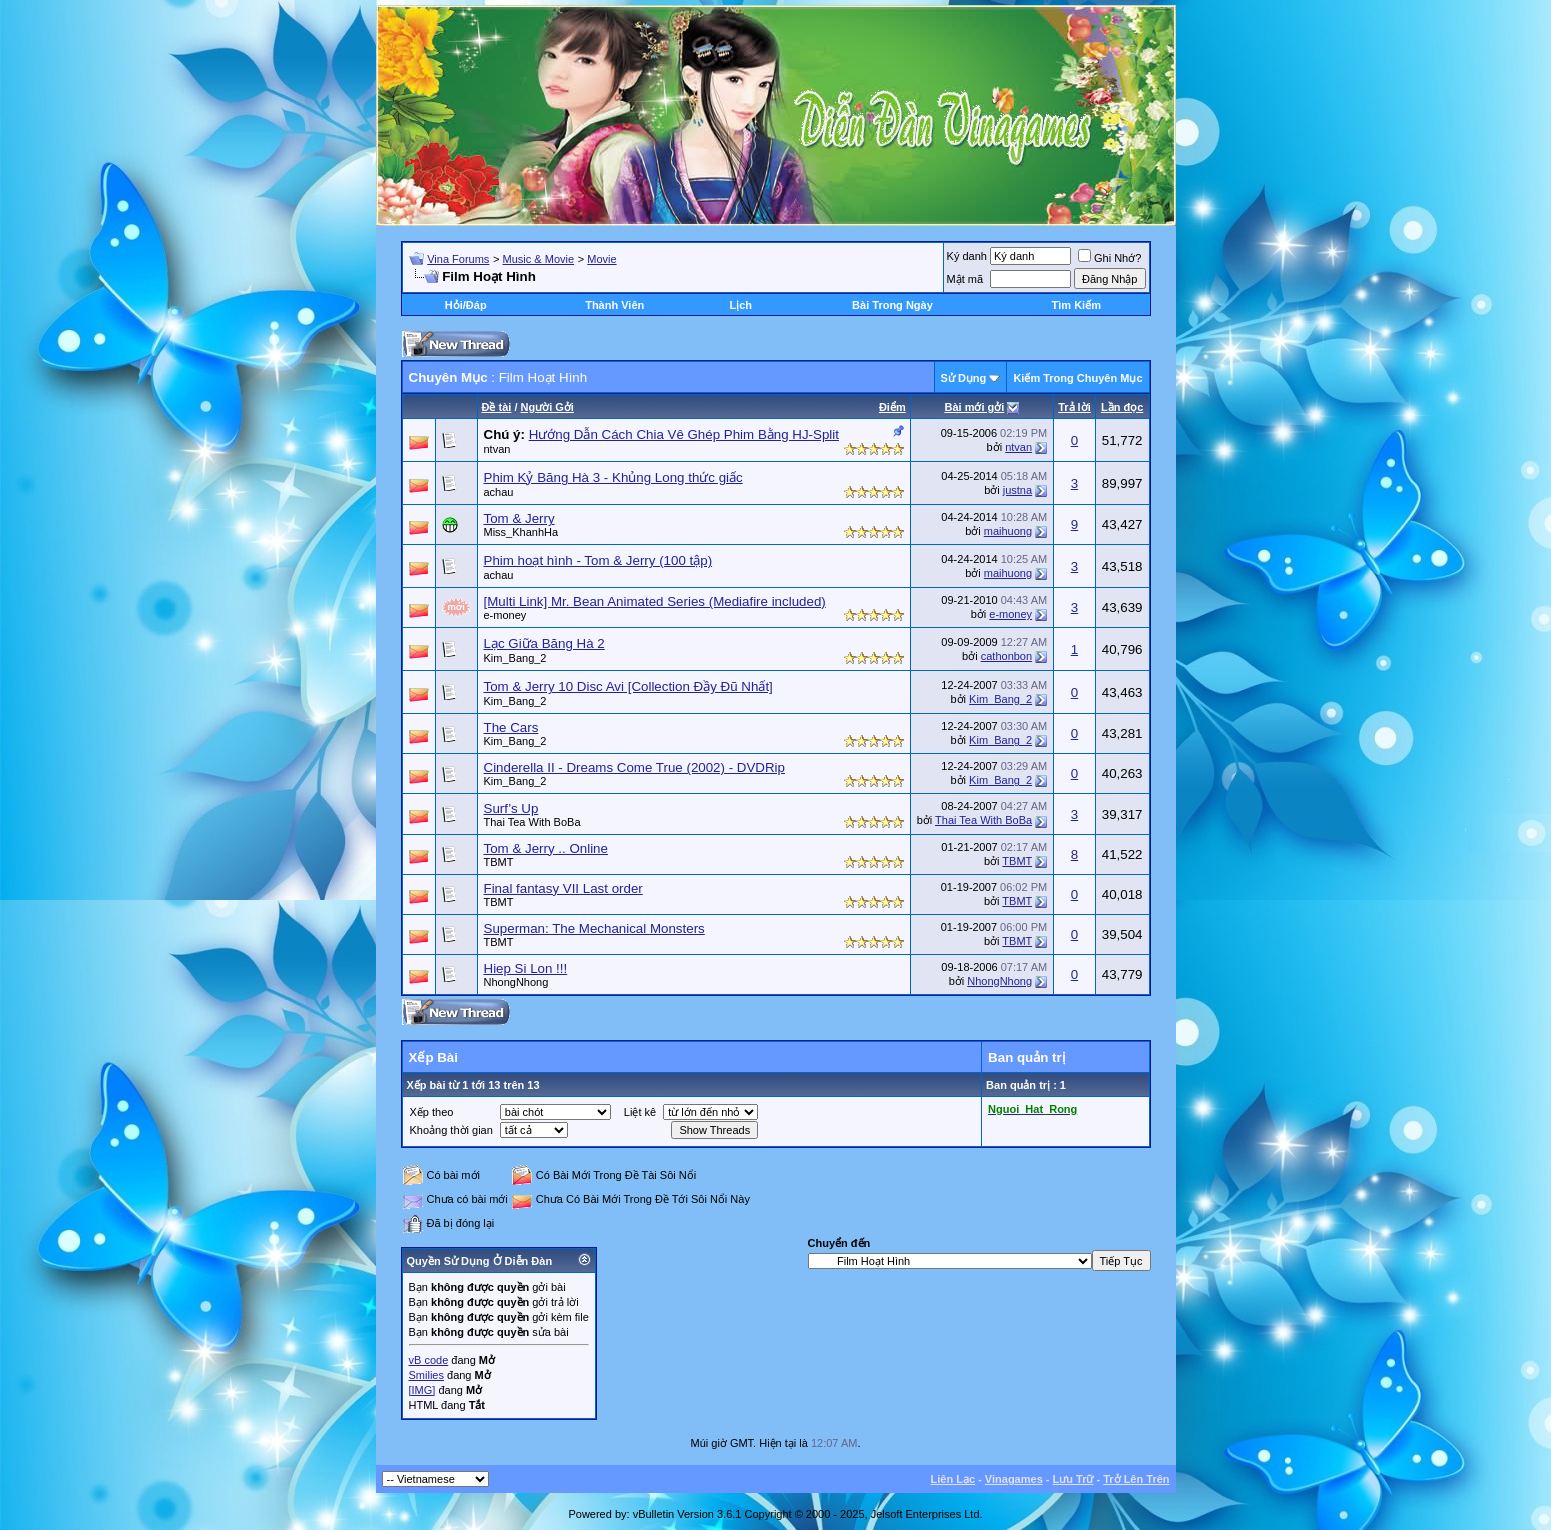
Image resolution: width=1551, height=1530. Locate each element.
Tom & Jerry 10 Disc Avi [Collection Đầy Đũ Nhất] (628, 686)
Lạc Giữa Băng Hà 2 (544, 643)
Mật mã (965, 279)
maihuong (1008, 531)
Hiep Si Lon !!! (526, 968)
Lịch (740, 305)
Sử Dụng (964, 378)
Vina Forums (458, 259)
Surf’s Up (511, 808)
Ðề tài (497, 407)
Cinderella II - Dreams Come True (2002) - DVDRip (634, 767)
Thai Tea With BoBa (532, 822)
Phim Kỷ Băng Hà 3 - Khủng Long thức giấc (613, 477)
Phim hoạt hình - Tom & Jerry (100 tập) (598, 560)
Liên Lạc (953, 1479)
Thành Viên (614, 305)
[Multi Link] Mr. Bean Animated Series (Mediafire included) (655, 601)
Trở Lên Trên (1136, 1479)
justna (1017, 490)
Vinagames (1014, 1479)
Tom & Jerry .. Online (546, 848)
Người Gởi (547, 407)
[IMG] (422, 1390)
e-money (505, 615)
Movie (601, 259)
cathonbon (1006, 656)
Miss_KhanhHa (521, 532)
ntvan (497, 449)
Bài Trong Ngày (892, 305)
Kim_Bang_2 (515, 658)
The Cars (511, 727)
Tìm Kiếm (1076, 305)
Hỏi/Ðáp (466, 305)
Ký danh (967, 256)
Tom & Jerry (519, 518)
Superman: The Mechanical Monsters (594, 928)
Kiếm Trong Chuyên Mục (1077, 378)
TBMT (499, 862)
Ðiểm (892, 407)
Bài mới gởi (974, 407)
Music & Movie (539, 259)
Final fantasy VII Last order (563, 888)
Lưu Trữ (1073, 1479)
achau (499, 492)
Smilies (426, 1375)
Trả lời (1074, 407)
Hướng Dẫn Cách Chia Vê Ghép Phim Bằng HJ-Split (684, 434)
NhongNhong (516, 982)
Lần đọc (1122, 407)
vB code (429, 1360)
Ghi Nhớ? (1109, 258)
